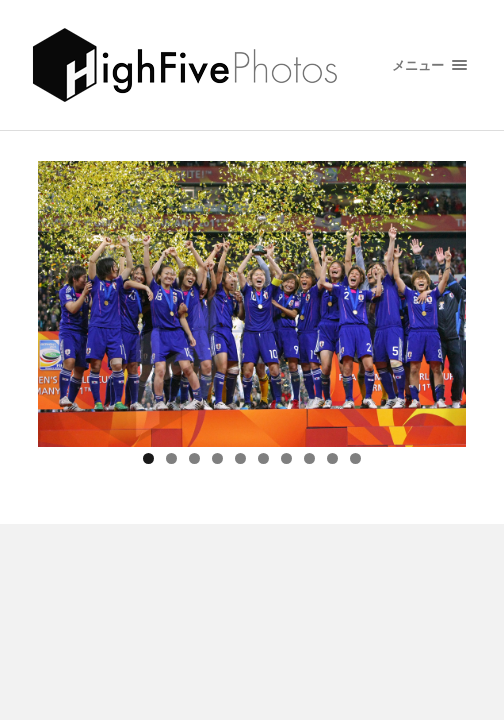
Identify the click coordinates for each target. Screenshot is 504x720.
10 (355, 458)
